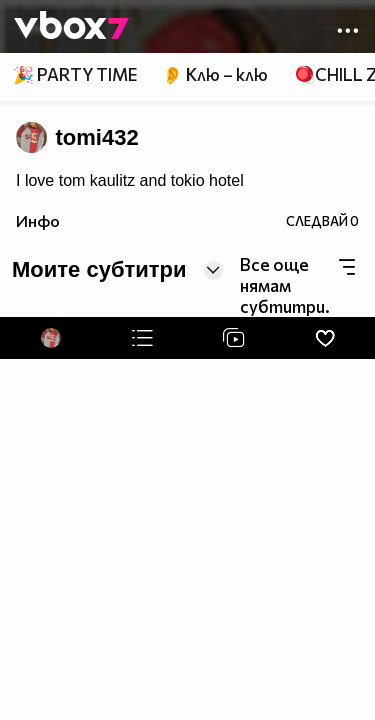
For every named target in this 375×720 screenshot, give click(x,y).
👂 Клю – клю (215, 74)
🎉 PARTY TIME (75, 74)
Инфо (38, 220)
